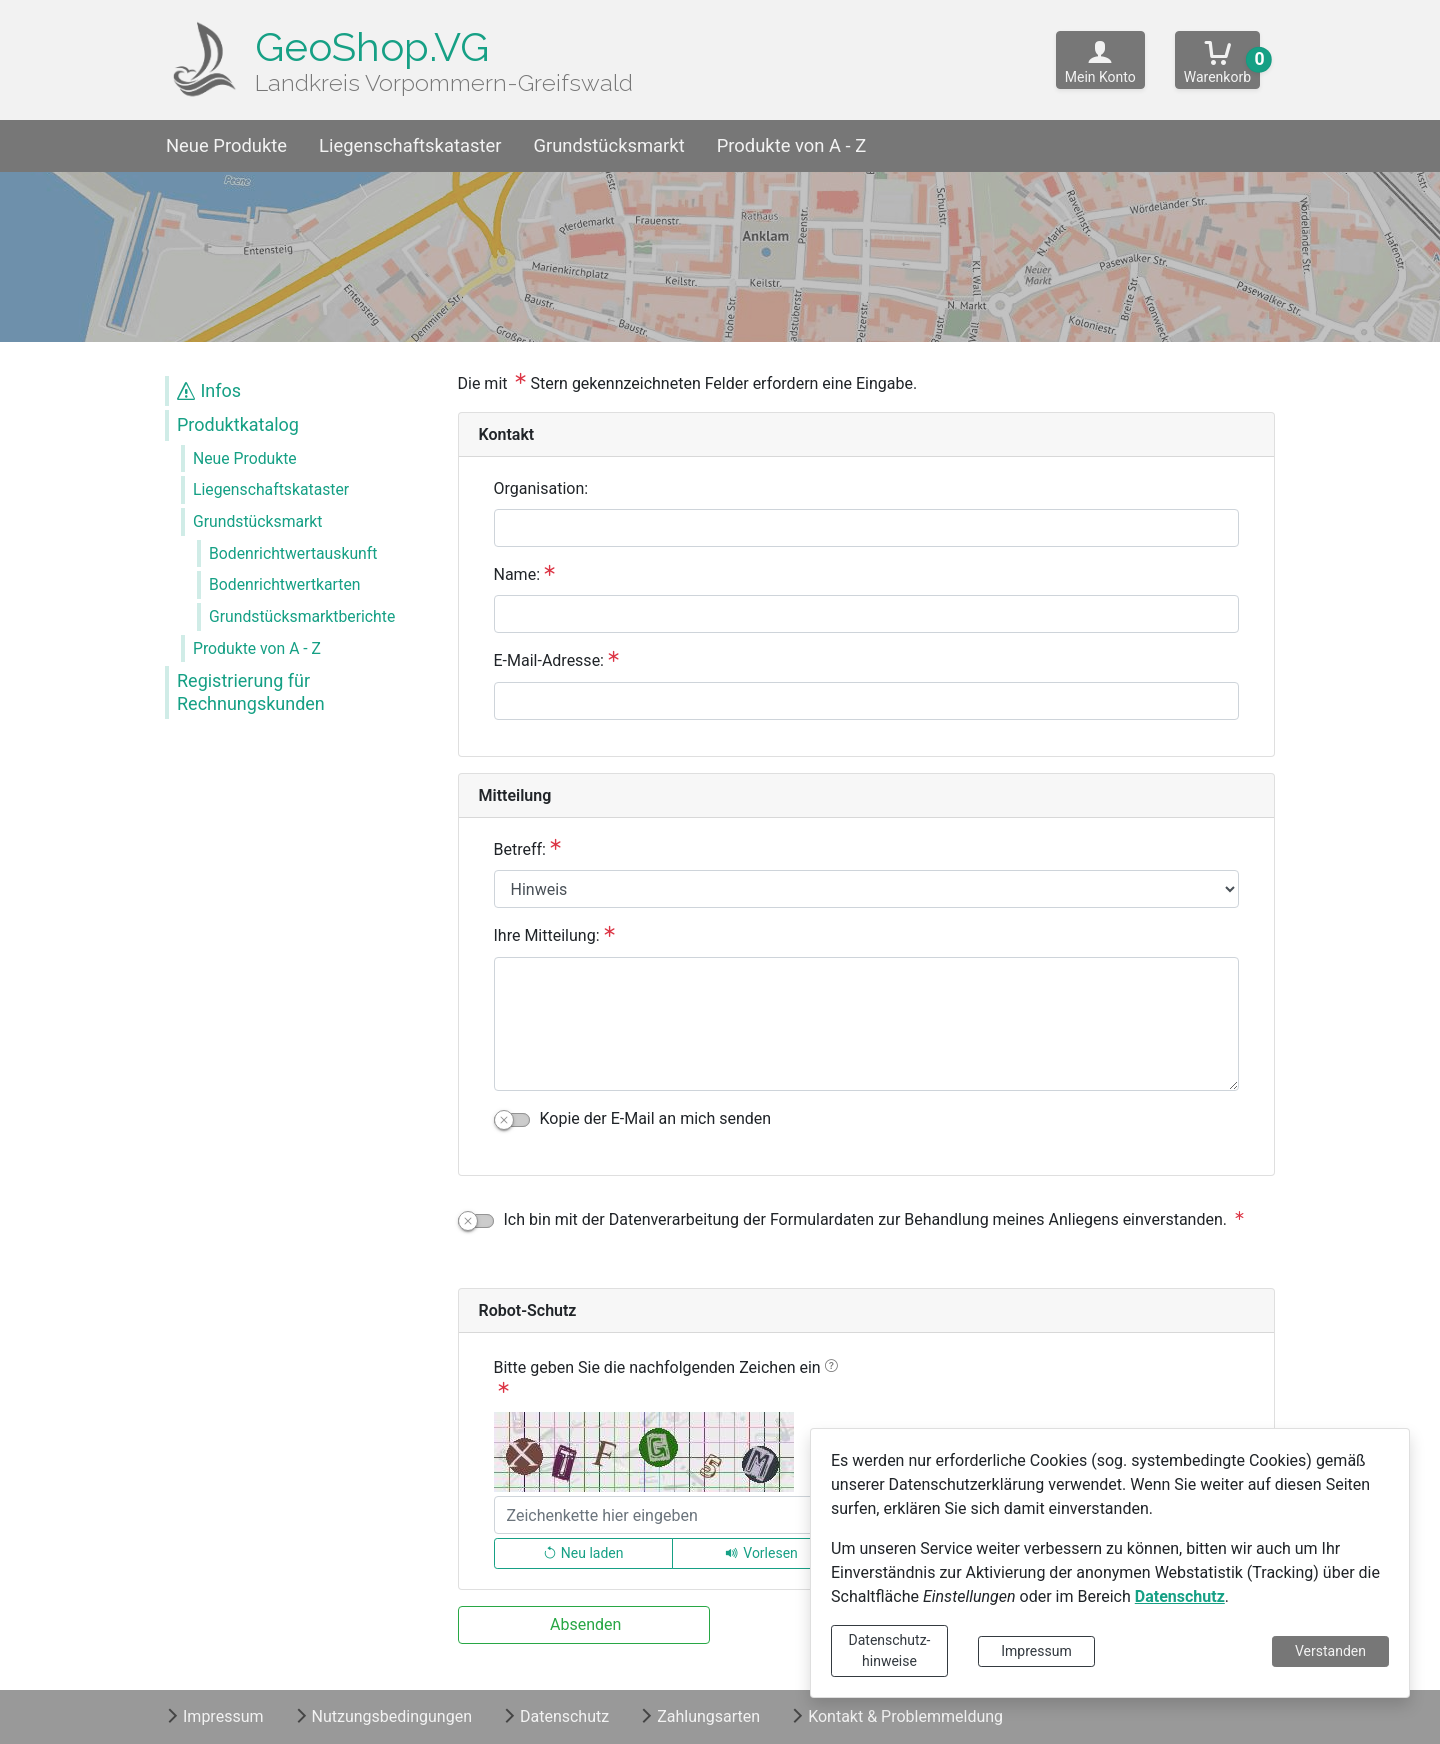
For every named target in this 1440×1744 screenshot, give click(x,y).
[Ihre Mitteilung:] (867, 1024)
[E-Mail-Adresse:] (867, 701)
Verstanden (1330, 1651)
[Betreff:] (867, 889)
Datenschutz (1180, 1596)
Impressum (1036, 1651)
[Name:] (867, 614)
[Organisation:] (867, 528)
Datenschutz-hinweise (890, 1650)
